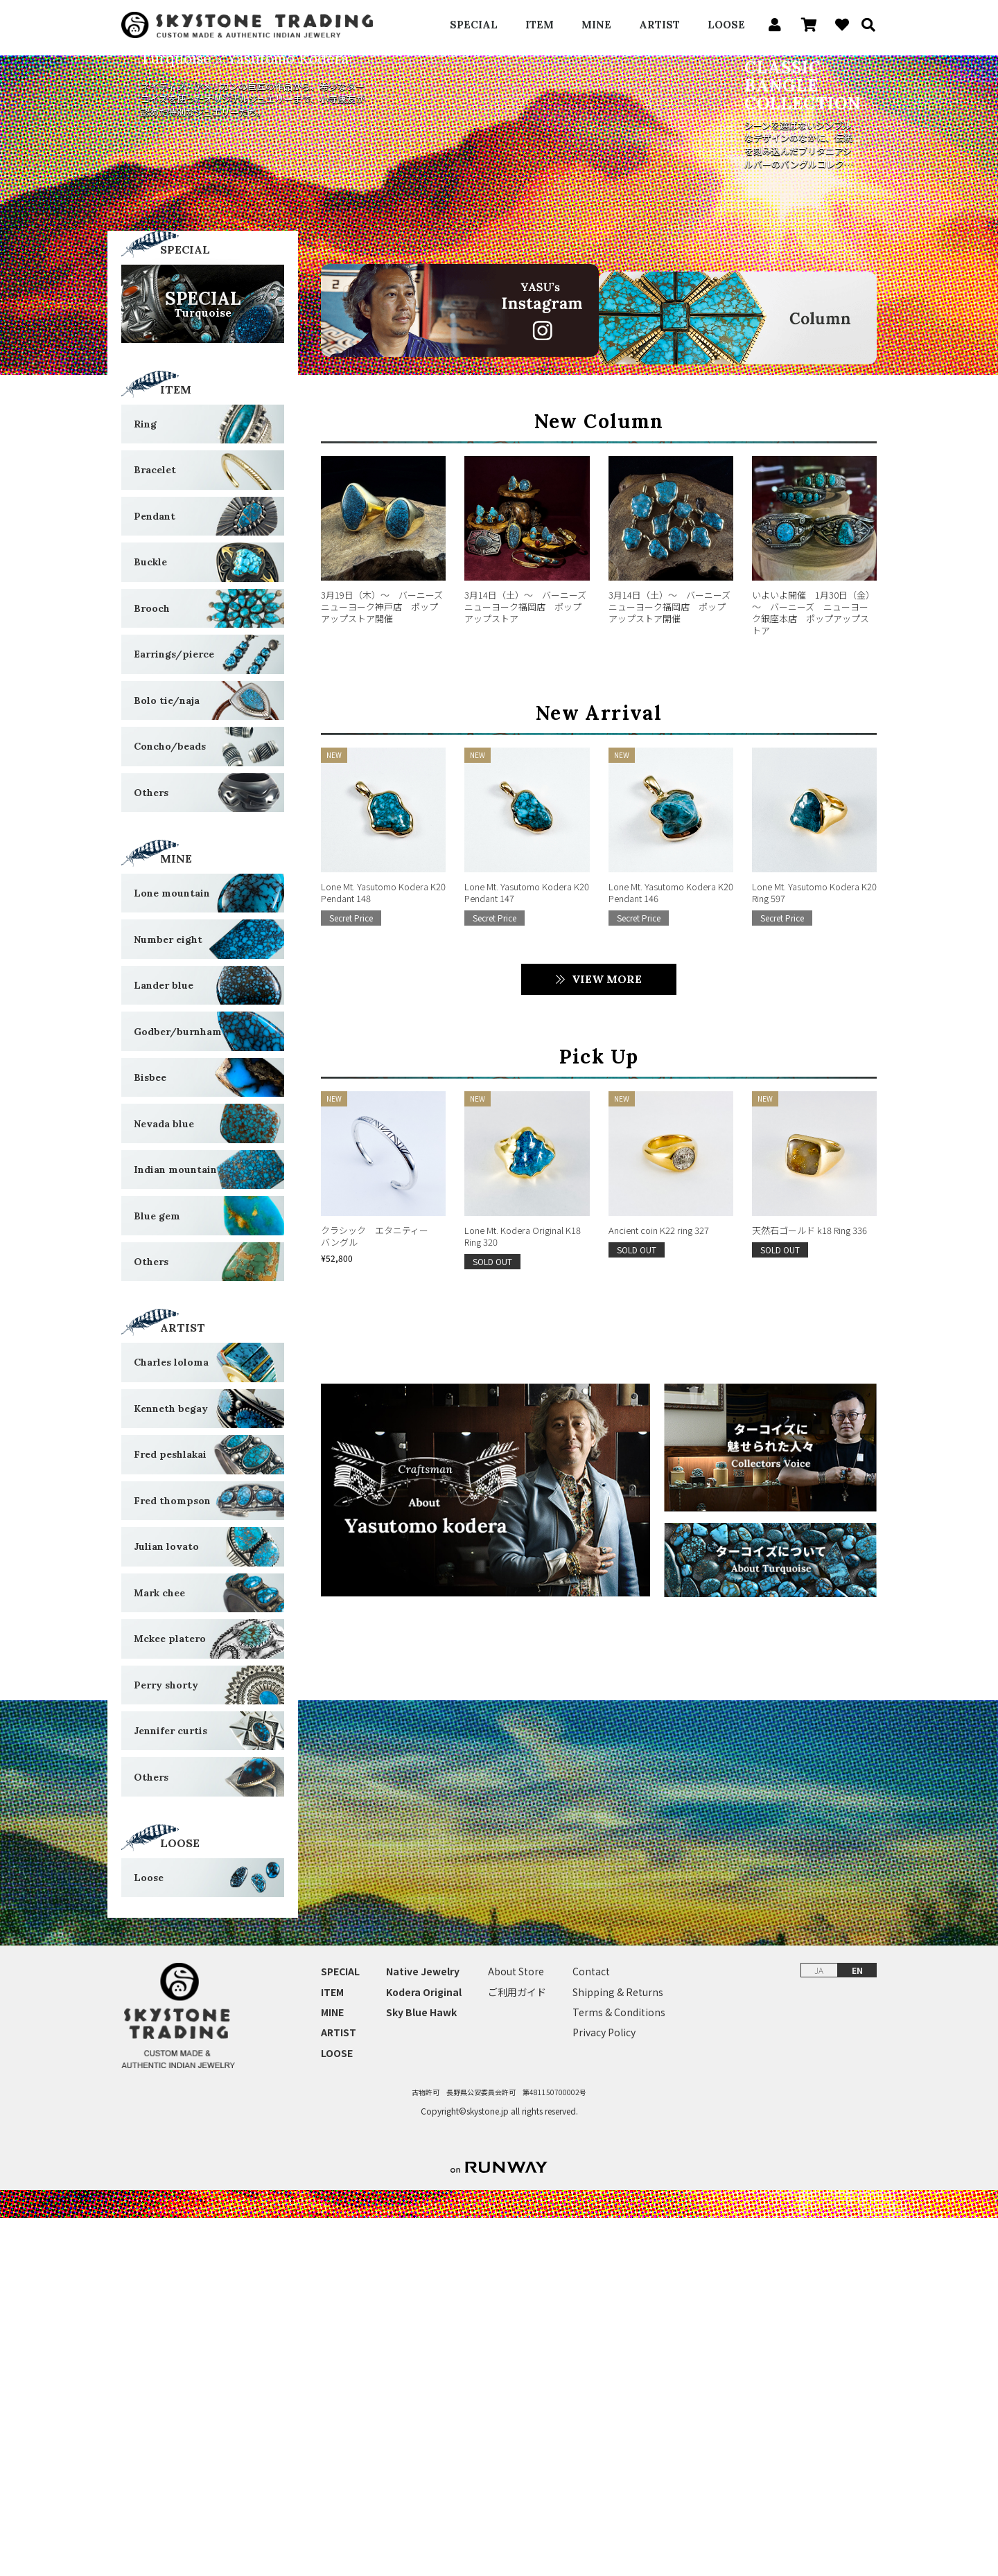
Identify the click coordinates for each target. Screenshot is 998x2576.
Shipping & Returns (617, 2350)
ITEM (539, 24)
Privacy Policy (604, 2390)
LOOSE (726, 24)
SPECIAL (474, 24)
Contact (591, 2329)
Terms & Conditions (618, 2370)
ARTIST (659, 24)
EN (857, 2328)
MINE (596, 24)
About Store (516, 2329)
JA (818, 2328)
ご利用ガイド (517, 2350)
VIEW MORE (607, 1318)
